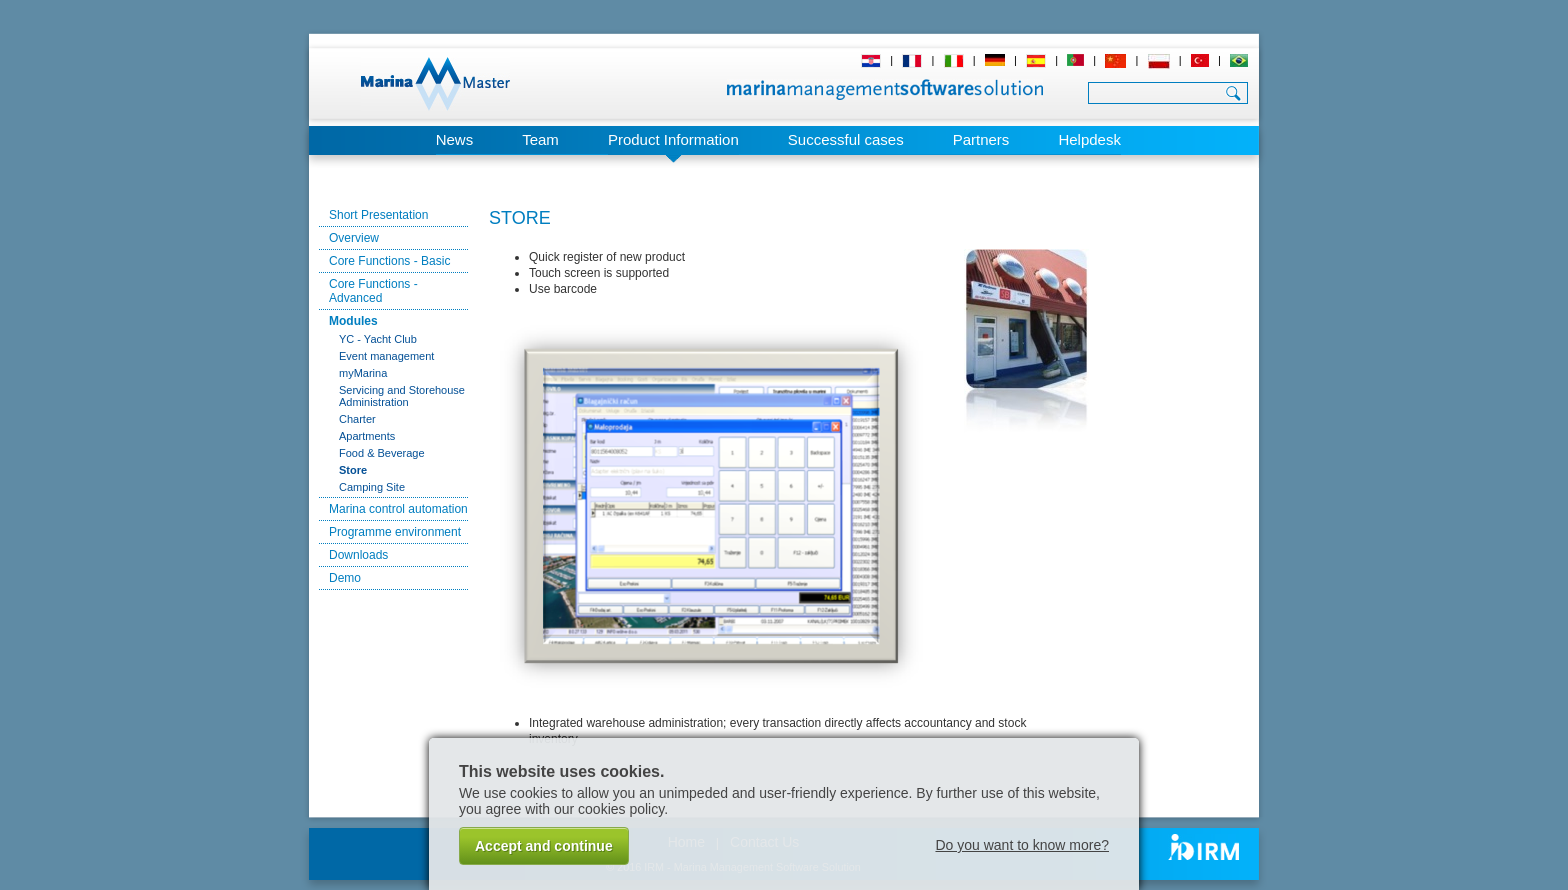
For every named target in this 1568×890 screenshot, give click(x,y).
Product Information (673, 139)
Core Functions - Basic (389, 261)
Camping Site (372, 487)
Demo (345, 578)
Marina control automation (398, 509)
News (455, 139)
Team (540, 139)
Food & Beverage (382, 453)
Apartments (367, 436)
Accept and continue (544, 846)
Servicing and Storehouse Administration (402, 396)
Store (353, 470)
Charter (357, 419)
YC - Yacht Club (378, 339)
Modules (353, 321)
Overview (354, 238)
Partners (981, 139)
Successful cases (846, 139)
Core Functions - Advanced (373, 291)
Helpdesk (1089, 139)
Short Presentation (378, 215)
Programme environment (395, 532)
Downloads (358, 555)
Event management (386, 356)
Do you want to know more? (1022, 845)
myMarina (363, 373)
